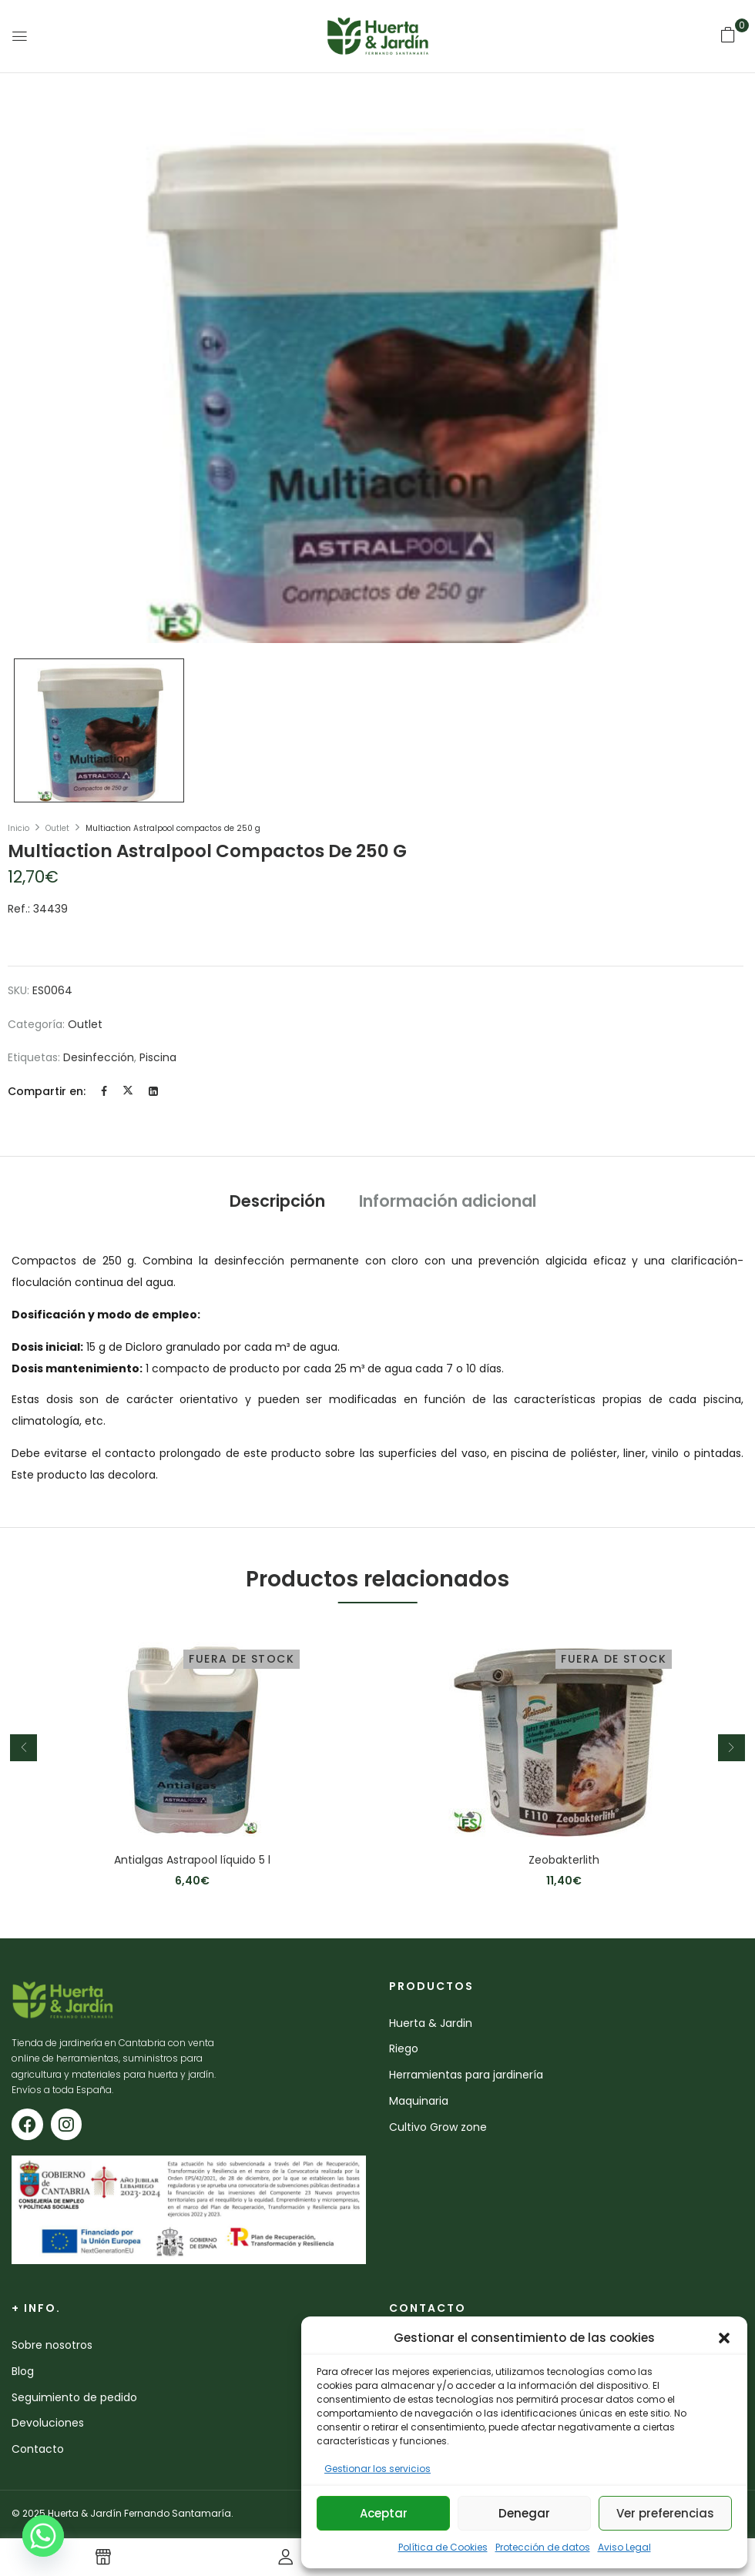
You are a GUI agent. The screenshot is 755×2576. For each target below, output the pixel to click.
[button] (724, 2338)
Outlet (57, 828)
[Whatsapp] (43, 2536)
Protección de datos (542, 2547)
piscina (157, 1057)
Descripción (277, 1201)
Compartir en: (47, 1091)
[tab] (277, 1203)
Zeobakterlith (563, 1860)
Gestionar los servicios (377, 2468)
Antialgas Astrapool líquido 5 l (192, 1860)
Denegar (524, 2513)
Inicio (18, 828)
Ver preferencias (665, 2513)
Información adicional (447, 1201)
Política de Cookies (443, 2547)
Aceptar (384, 2513)
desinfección (98, 1057)
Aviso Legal (624, 2547)
